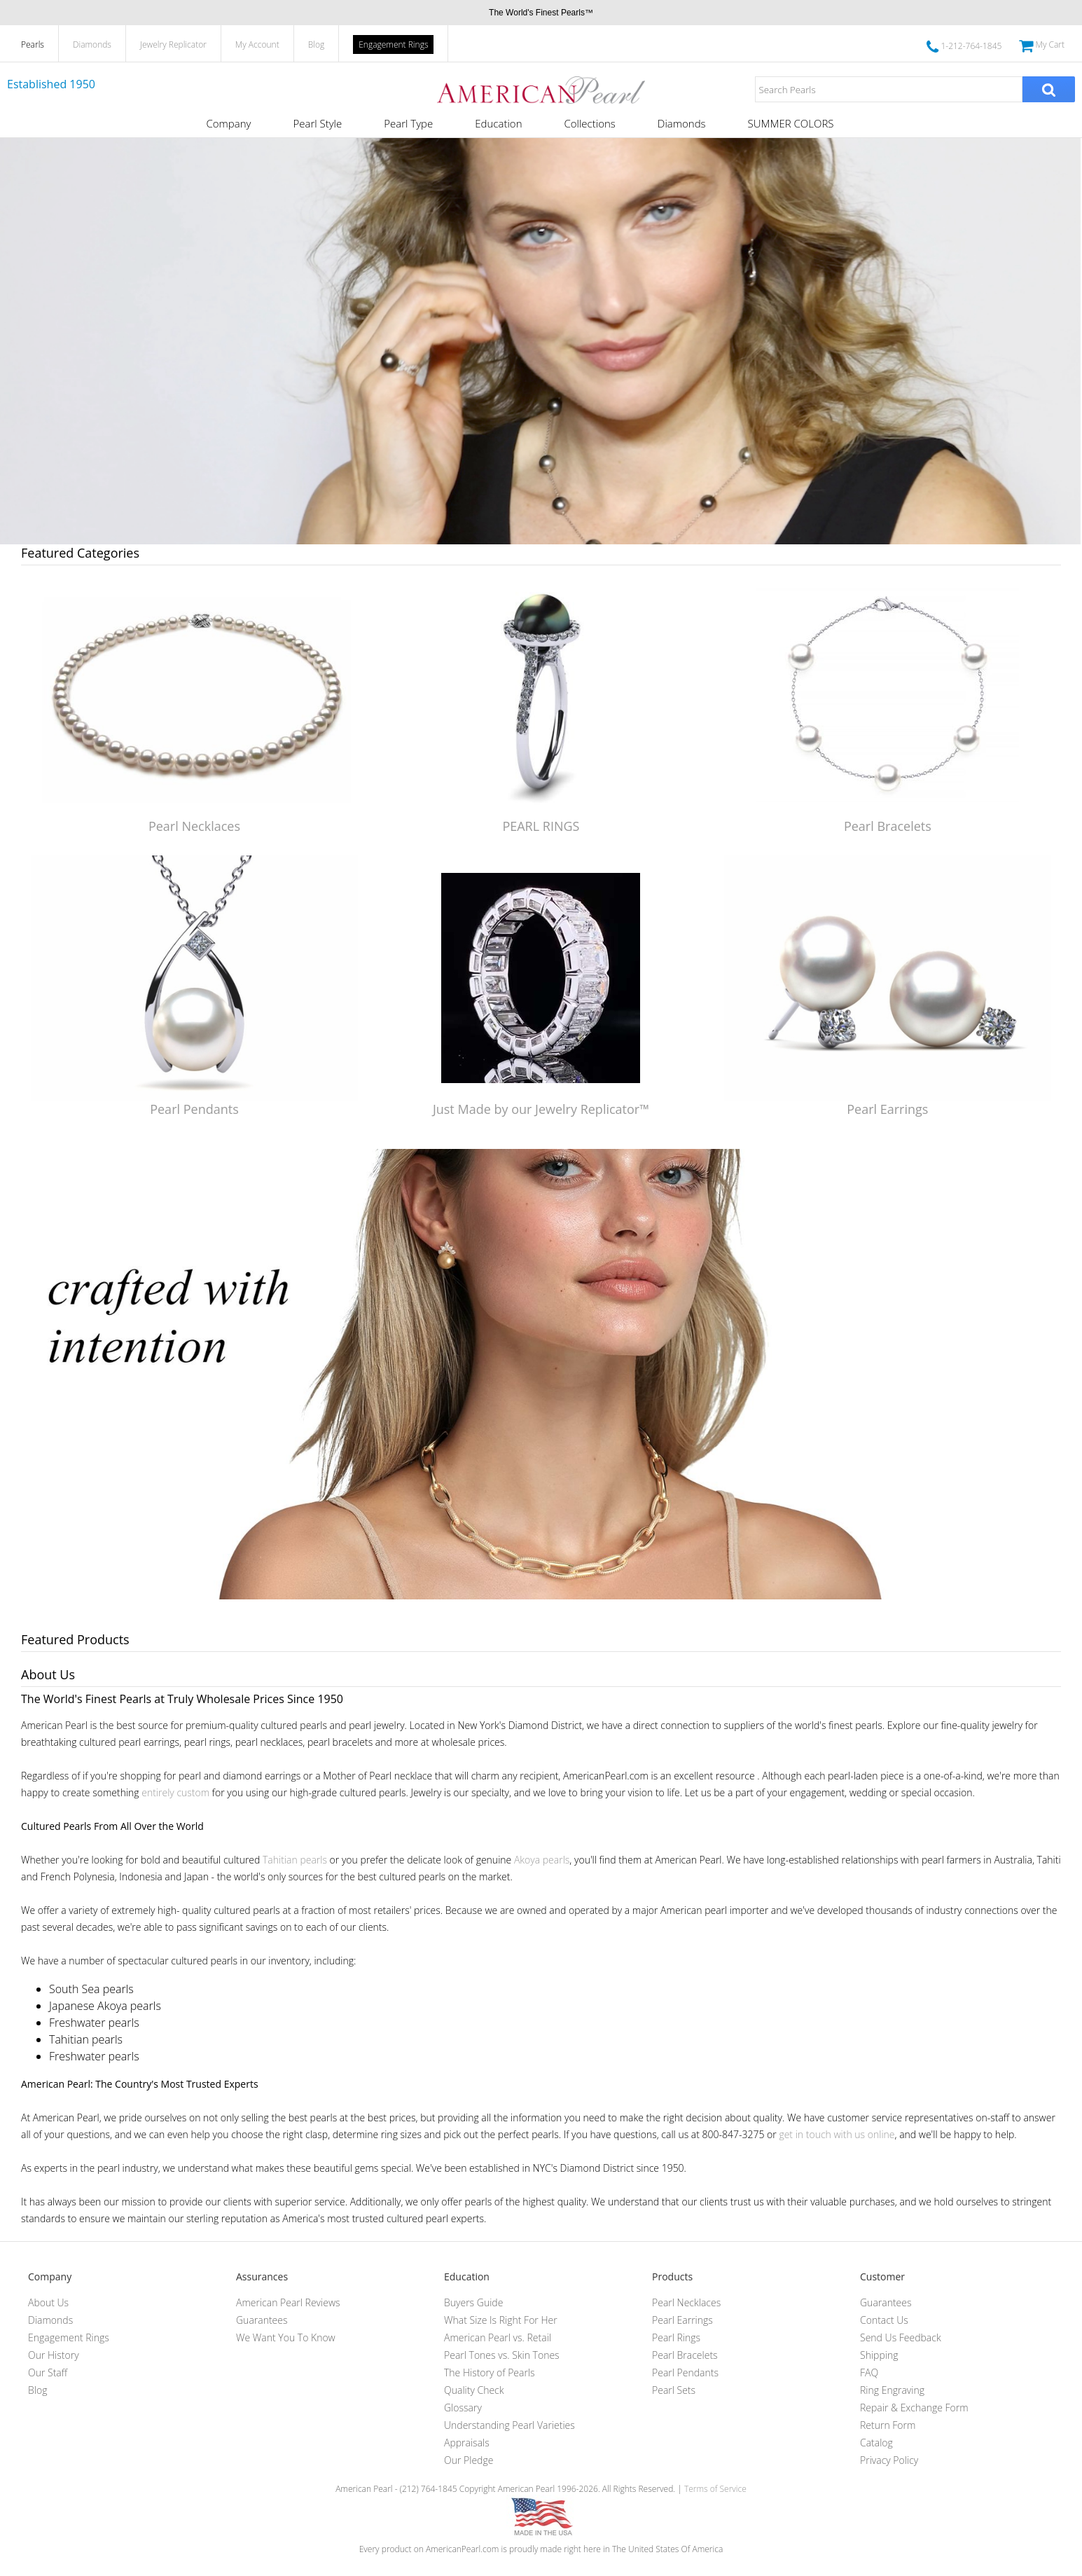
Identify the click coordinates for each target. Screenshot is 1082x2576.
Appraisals (467, 2442)
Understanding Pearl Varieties (509, 2425)
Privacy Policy (889, 2460)
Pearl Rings (676, 2337)
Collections (589, 123)
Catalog (876, 2442)
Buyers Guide (473, 2302)
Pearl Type (408, 123)
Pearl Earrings (887, 1109)
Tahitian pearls (295, 1859)
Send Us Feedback (900, 2337)
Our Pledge (468, 2460)
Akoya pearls (541, 1859)
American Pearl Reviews (288, 2302)
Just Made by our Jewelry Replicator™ (541, 1109)
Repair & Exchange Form (914, 2407)
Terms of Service (715, 2489)
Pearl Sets (673, 2390)
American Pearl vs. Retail (497, 2337)
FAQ (869, 2372)
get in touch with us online (836, 2134)
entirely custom (175, 1792)
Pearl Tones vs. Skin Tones (502, 2355)
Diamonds (92, 44)
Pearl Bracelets (887, 826)
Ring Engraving (892, 2390)
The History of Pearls (489, 2372)
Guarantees (262, 2320)
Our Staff (47, 2372)
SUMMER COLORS (791, 123)
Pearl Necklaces (194, 826)
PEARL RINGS (540, 826)
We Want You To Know (285, 2337)
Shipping (879, 2355)
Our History (53, 2355)
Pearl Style (317, 123)
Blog (316, 44)
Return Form (887, 2425)
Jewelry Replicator (173, 44)
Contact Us (884, 2320)
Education (498, 123)
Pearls (32, 44)
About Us (48, 2302)
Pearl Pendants (194, 1109)
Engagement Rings (393, 44)
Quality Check (474, 2390)
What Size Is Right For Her (500, 2320)
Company (228, 123)
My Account (257, 44)
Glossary (463, 2407)
